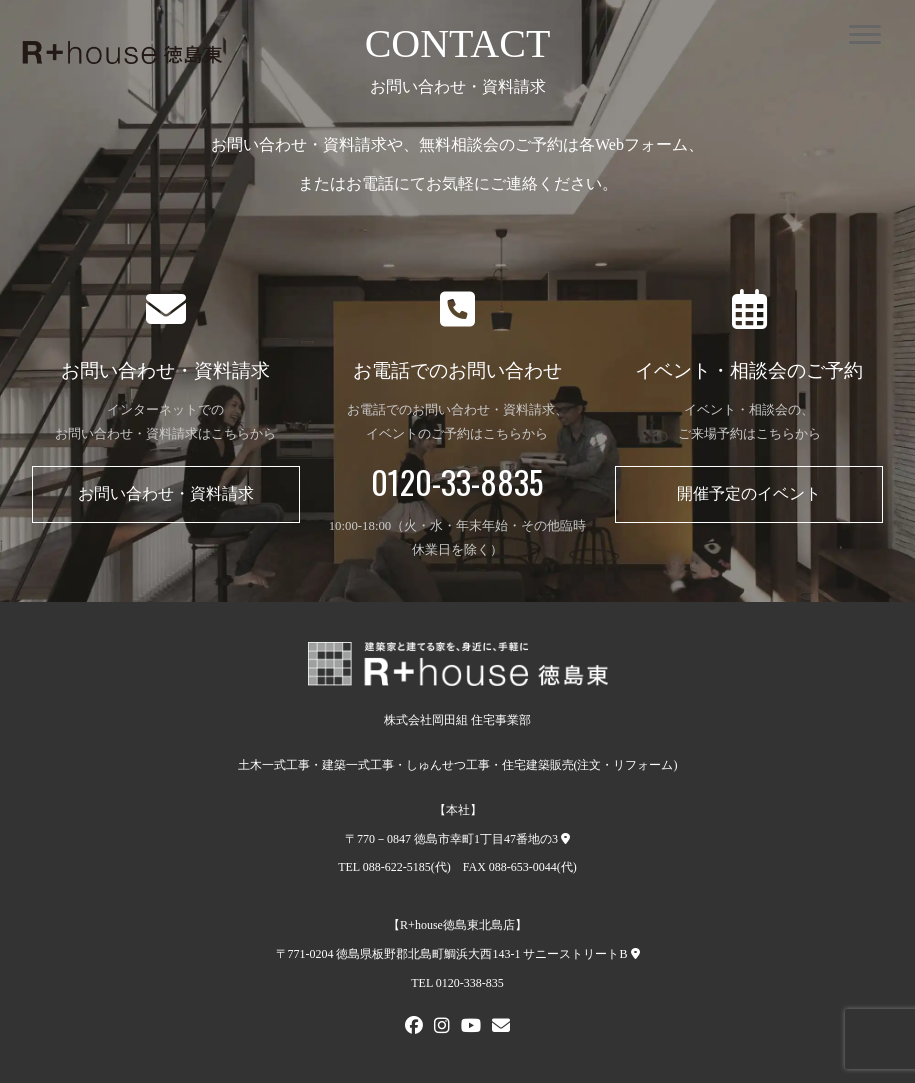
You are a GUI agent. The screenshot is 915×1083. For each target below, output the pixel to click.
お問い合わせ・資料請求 (166, 493)
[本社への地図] (565, 839)
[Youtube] (471, 1028)
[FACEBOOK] (414, 1028)
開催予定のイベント (749, 493)
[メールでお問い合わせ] (501, 1028)
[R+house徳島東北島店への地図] (635, 954)
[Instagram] (442, 1028)
